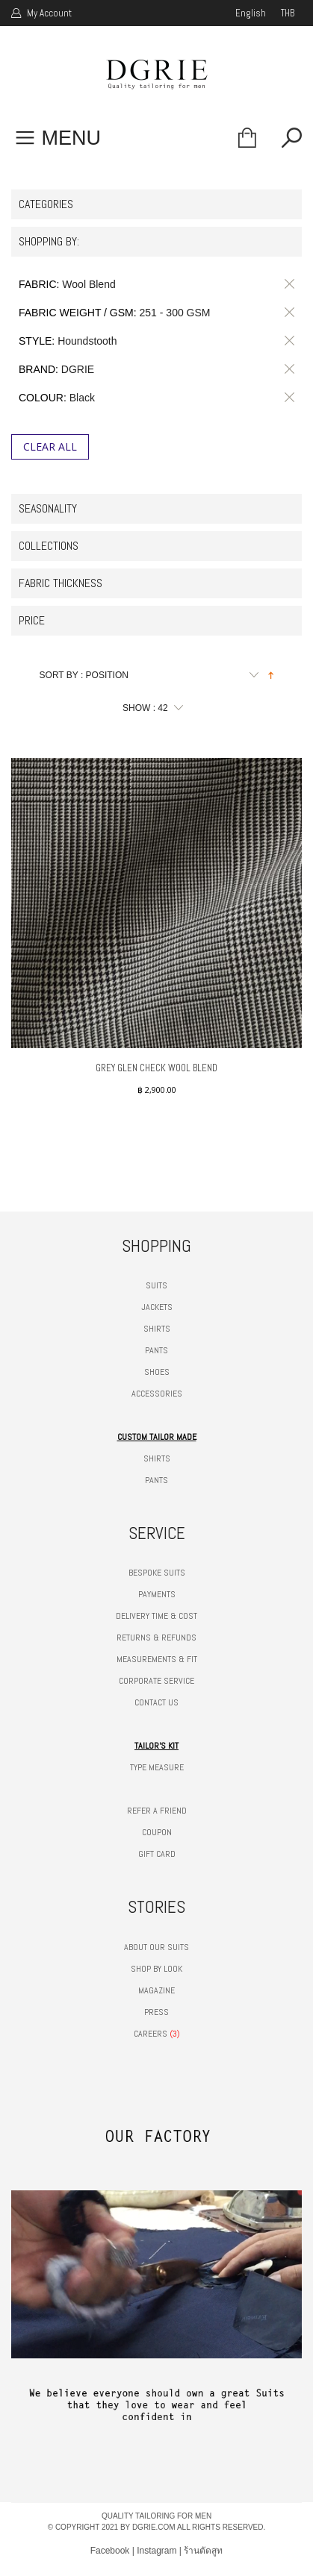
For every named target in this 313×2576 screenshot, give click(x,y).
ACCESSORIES (156, 1394)
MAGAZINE (156, 1990)
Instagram (156, 2550)
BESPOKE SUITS (156, 1573)
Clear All (50, 446)
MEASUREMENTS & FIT (157, 1659)
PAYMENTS (157, 1594)
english (250, 13)
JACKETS (157, 1307)
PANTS (156, 1350)
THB (287, 13)
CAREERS (150, 2034)
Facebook (110, 2550)
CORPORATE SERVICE (156, 1681)
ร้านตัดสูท (203, 2550)
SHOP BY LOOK (156, 1969)
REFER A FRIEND (157, 1811)
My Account (48, 13)
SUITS (156, 1285)
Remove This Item (286, 284)
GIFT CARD (157, 1854)
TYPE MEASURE (157, 1767)
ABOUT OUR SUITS (156, 1947)
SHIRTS (156, 1329)
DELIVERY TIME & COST (156, 1616)
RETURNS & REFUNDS (156, 1637)
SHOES (157, 1372)
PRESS (156, 2012)
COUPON (157, 1832)
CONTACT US (156, 1702)
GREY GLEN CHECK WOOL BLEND (156, 1068)
